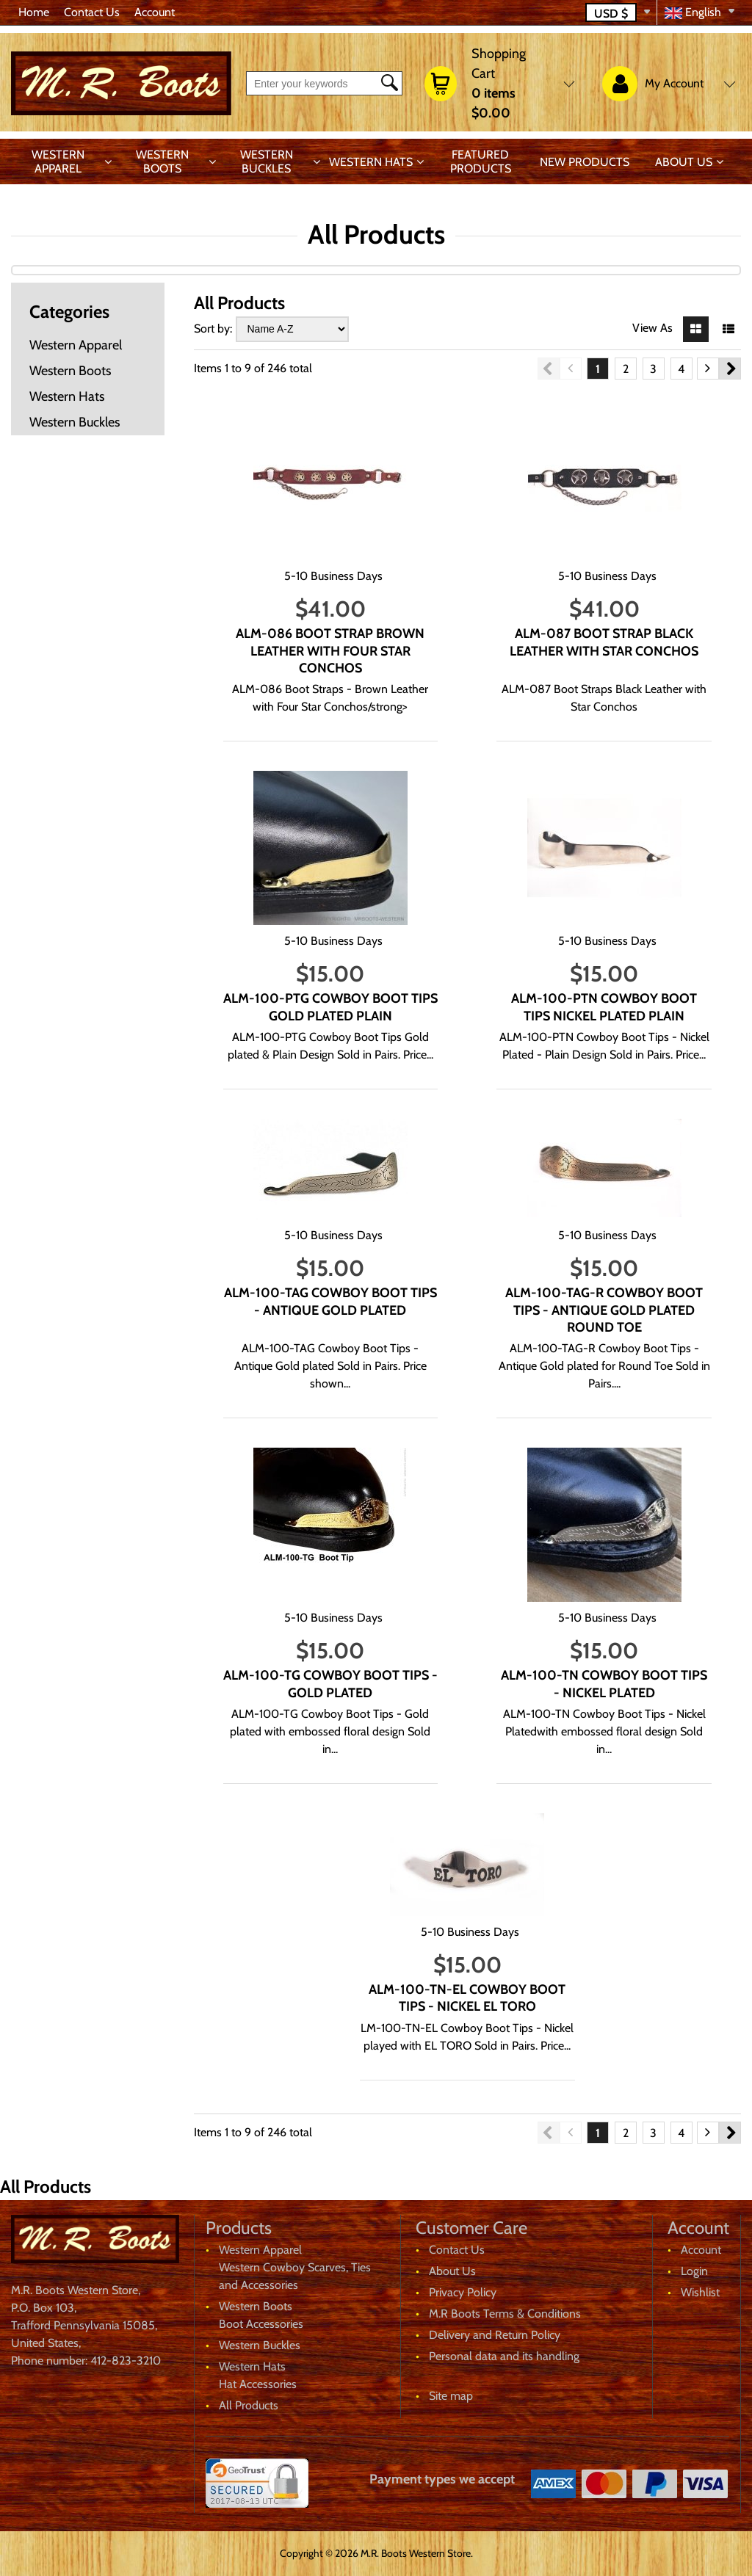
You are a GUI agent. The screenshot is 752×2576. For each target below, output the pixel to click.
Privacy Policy (462, 2292)
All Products (248, 2405)
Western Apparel (58, 161)
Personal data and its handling (504, 2356)
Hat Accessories (258, 2384)
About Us (683, 162)
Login (694, 2271)
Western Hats (371, 162)
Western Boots (162, 161)
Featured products (480, 161)
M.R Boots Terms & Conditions (505, 2314)
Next (730, 369)
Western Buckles (266, 161)
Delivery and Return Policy (494, 2335)
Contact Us (92, 12)
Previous (549, 369)
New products (584, 162)
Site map (451, 2396)
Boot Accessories (261, 2324)
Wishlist (700, 2292)
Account (154, 12)
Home (33, 12)
